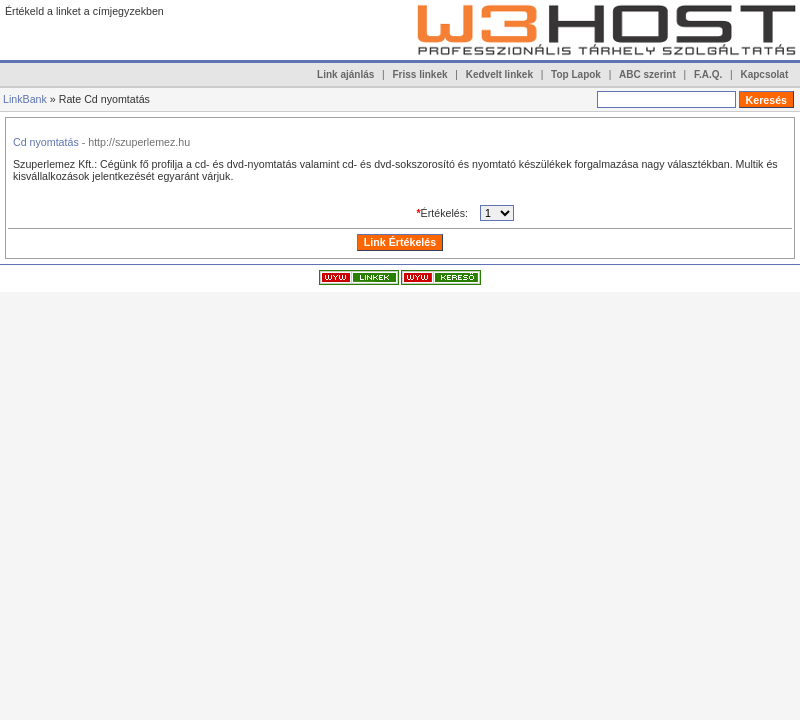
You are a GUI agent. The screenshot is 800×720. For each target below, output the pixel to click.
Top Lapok (576, 74)
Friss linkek (420, 74)
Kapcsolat (764, 74)
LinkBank (25, 99)
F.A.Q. (708, 74)
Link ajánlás (345, 74)
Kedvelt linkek (499, 74)
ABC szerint (647, 74)
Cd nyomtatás (46, 142)
